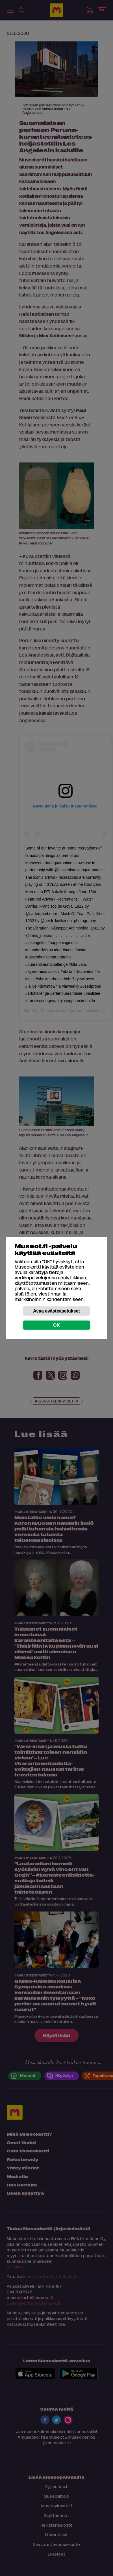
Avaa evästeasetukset (56, 1310)
